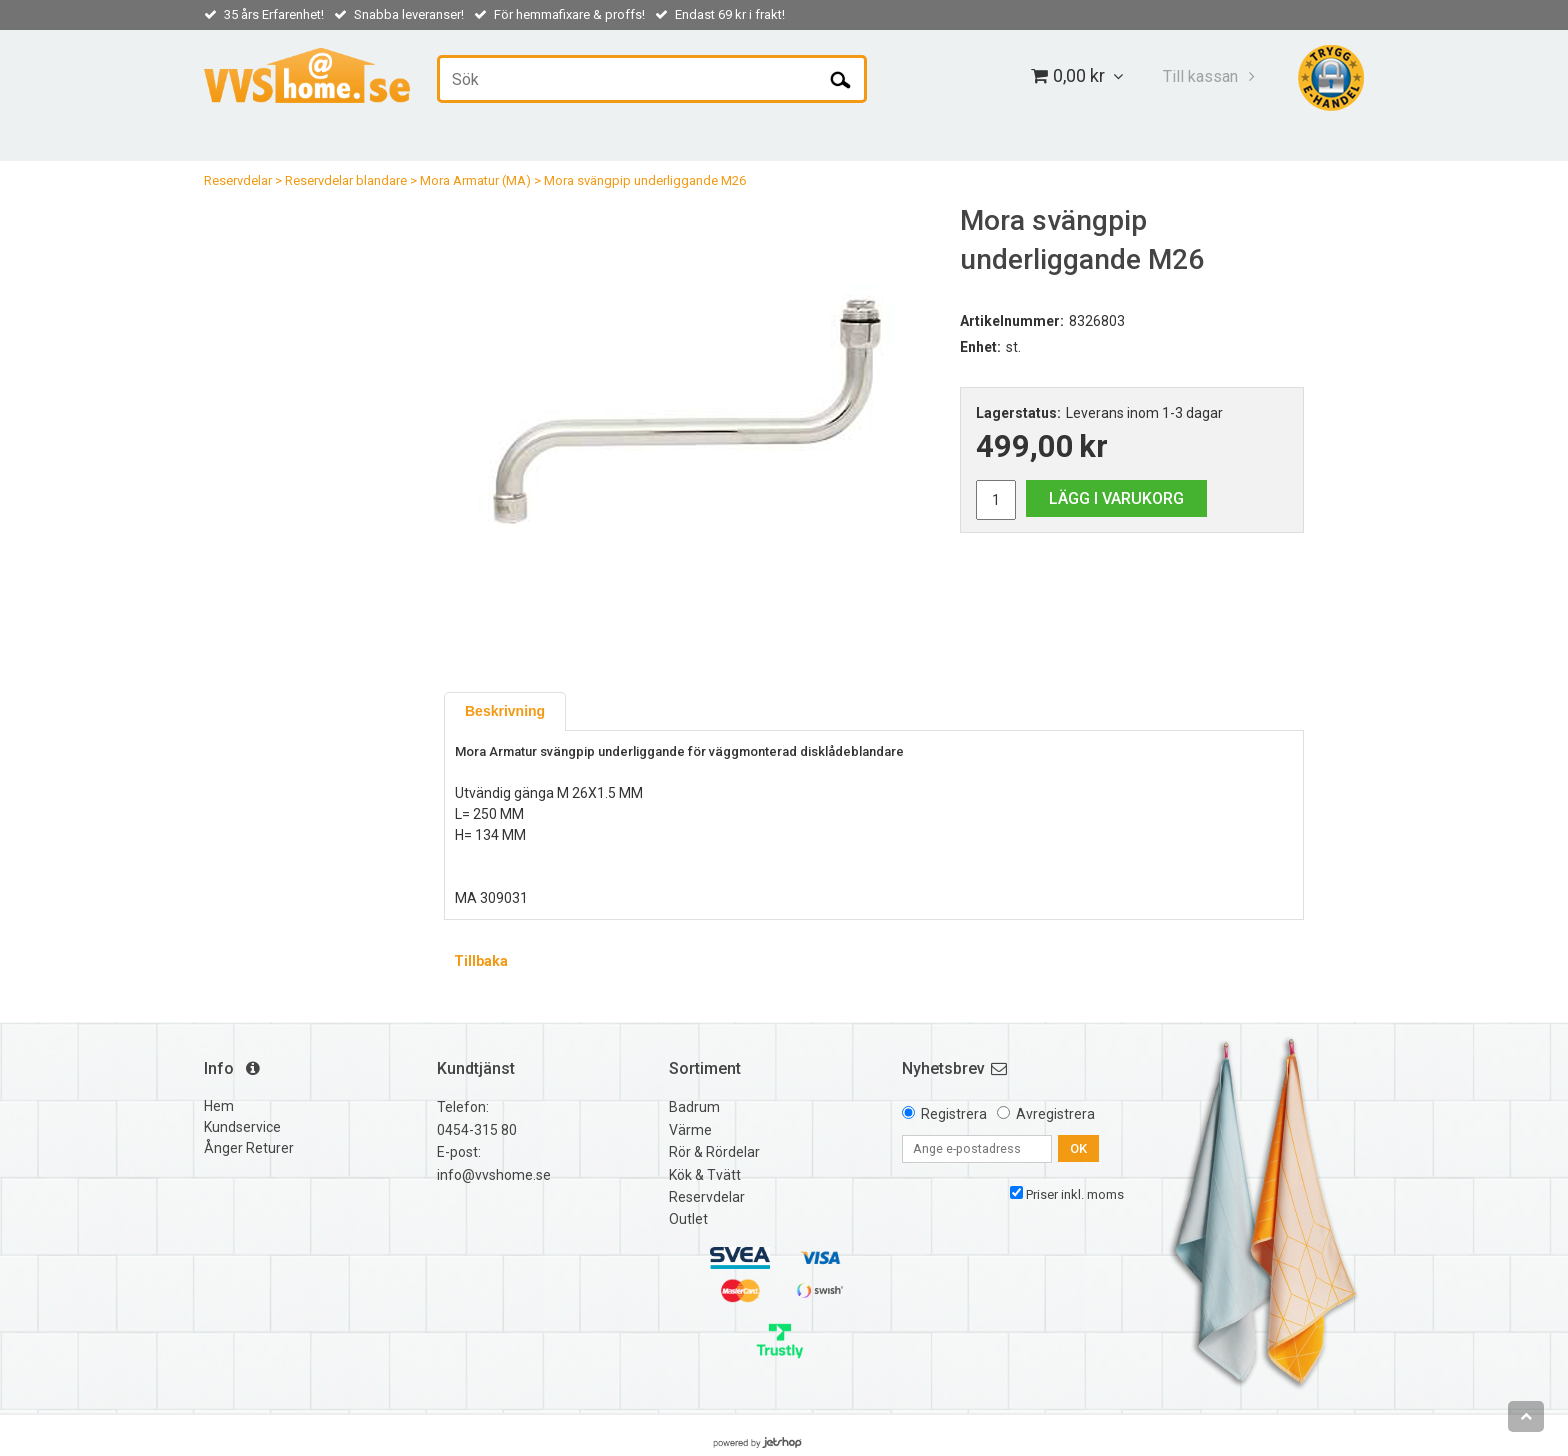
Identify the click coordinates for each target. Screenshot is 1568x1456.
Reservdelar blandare (346, 180)
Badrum (694, 1107)
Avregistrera (1055, 1114)
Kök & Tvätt (705, 1175)
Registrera (954, 1114)
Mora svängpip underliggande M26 (645, 180)
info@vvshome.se (494, 1175)
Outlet (688, 1219)
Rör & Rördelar (714, 1152)
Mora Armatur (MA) (475, 180)
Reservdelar (238, 180)
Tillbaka (481, 961)
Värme (690, 1130)
